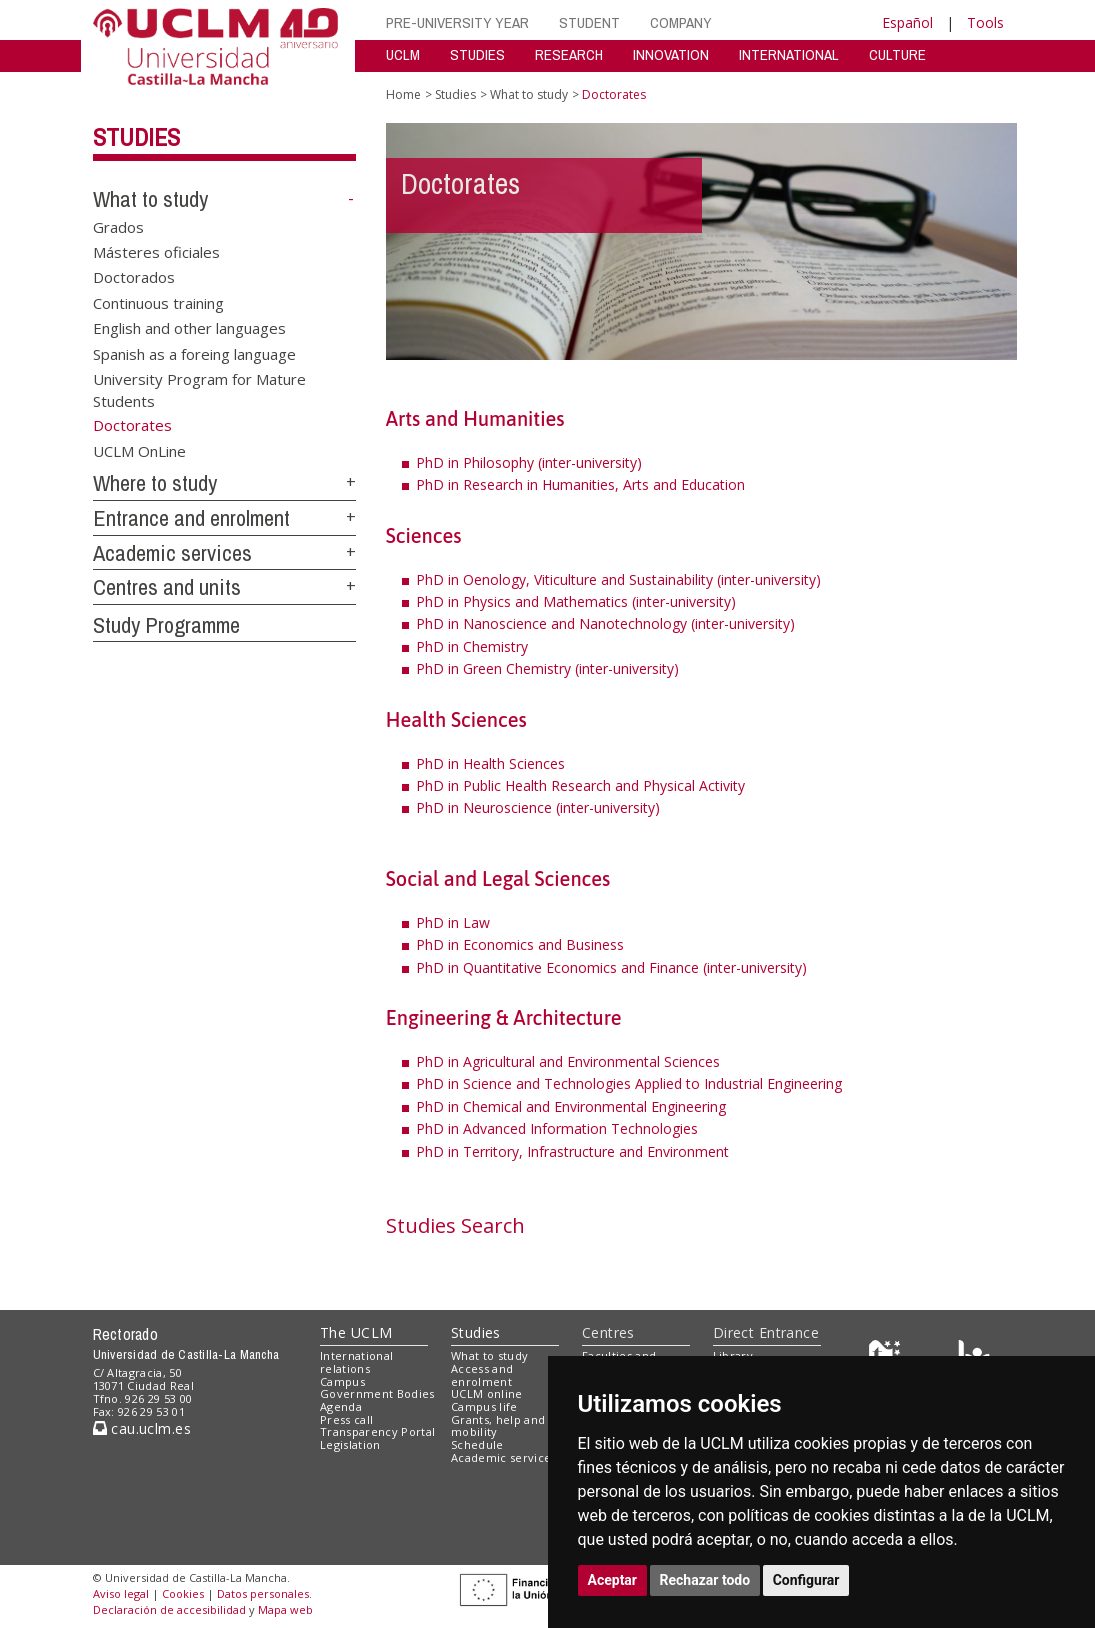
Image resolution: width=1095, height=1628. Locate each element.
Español (907, 22)
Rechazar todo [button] (705, 1580)
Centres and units (167, 587)
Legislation (350, 1444)
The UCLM (356, 1332)
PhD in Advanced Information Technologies (557, 1128)
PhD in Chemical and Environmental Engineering (571, 1106)
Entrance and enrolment (191, 518)
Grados (118, 226)
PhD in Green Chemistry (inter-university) (547, 668)
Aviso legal (121, 1593)
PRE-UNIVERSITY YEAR (457, 22)
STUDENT (589, 22)
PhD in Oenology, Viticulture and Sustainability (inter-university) (618, 579)
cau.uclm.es (142, 1428)
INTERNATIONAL (789, 54)
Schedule (477, 1444)
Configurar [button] (806, 1580)
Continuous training (158, 302)
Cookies (183, 1593)
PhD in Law (453, 922)
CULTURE (897, 54)
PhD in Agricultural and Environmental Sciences (568, 1061)
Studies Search (455, 1225)
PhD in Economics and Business (520, 944)
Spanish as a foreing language (194, 353)
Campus (342, 1381)
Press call (346, 1419)
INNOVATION (671, 54)
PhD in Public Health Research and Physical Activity (580, 785)
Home (403, 94)
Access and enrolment (482, 1375)
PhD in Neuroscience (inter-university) (538, 807)
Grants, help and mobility (498, 1426)
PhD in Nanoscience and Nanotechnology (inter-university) (605, 623)
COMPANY (681, 22)
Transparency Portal (377, 1431)
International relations (356, 1362)
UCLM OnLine (139, 451)
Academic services (172, 553)
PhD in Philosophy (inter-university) (529, 462)
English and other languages (189, 328)
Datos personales (263, 1593)
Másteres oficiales (156, 252)
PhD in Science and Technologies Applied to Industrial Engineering (629, 1083)
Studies (136, 137)
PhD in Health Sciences (490, 763)
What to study (150, 199)
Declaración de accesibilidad (169, 1609)
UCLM (403, 54)
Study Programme (166, 625)
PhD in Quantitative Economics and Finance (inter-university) (611, 967)
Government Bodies (377, 1393)
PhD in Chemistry (472, 646)
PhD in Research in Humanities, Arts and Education (580, 484)
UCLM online (487, 1393)
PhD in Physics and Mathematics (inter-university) (576, 601)
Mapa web (285, 1609)
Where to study (155, 483)
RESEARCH (569, 54)
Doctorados (134, 277)
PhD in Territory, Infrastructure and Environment (572, 1151)
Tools (985, 22)
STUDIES (477, 54)
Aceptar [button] (613, 1580)
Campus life (484, 1406)
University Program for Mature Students (199, 389)
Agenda (341, 1406)
